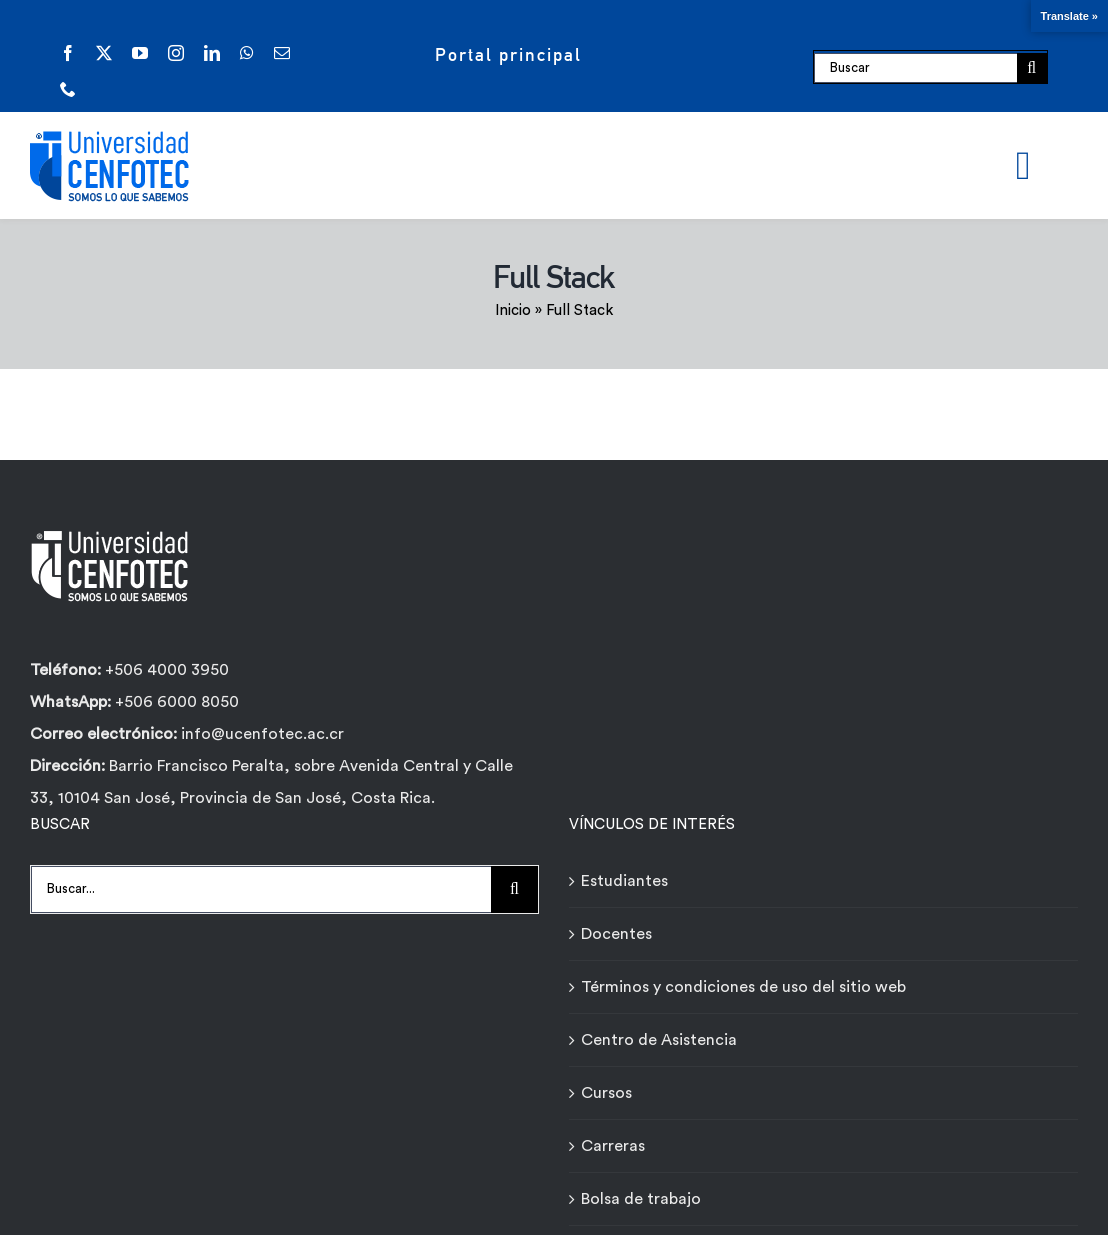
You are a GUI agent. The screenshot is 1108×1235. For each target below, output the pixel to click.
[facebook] (68, 53)
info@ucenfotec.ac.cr (262, 734)
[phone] (68, 89)
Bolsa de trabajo (641, 1199)
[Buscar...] (261, 889)
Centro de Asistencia (659, 1040)
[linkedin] (212, 53)
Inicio (513, 310)
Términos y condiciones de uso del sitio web (743, 987)
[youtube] (140, 53)
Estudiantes (624, 881)
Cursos (606, 1093)
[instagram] (176, 53)
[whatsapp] (247, 53)
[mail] (282, 53)
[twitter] (104, 53)
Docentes (616, 934)
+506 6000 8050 (175, 702)
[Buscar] (915, 68)
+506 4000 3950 (167, 670)
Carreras (613, 1146)
